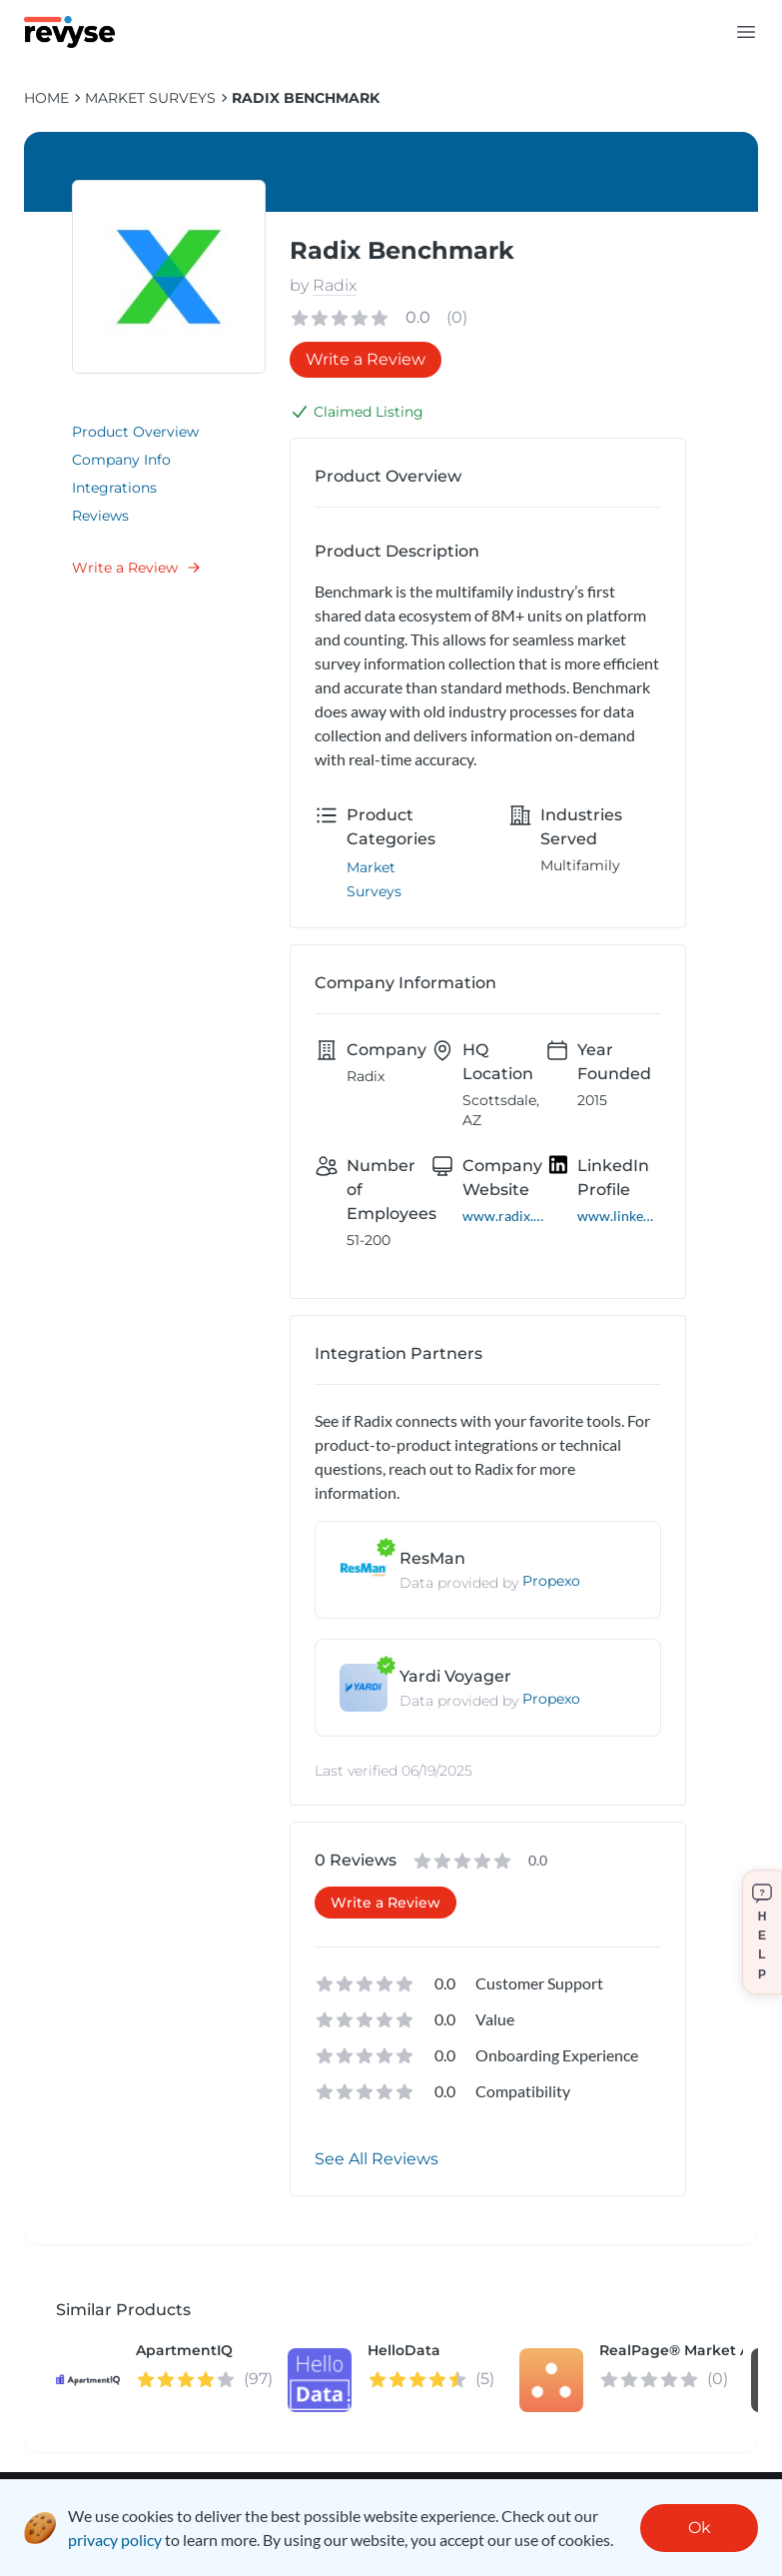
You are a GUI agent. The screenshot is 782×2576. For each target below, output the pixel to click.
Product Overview (135, 432)
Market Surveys (150, 98)
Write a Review (137, 568)
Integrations (114, 488)
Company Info (121, 460)
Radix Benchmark (306, 98)
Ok (699, 2527)
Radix (335, 285)
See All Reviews (376, 2158)
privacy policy (115, 2539)
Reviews (100, 516)
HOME (46, 98)
